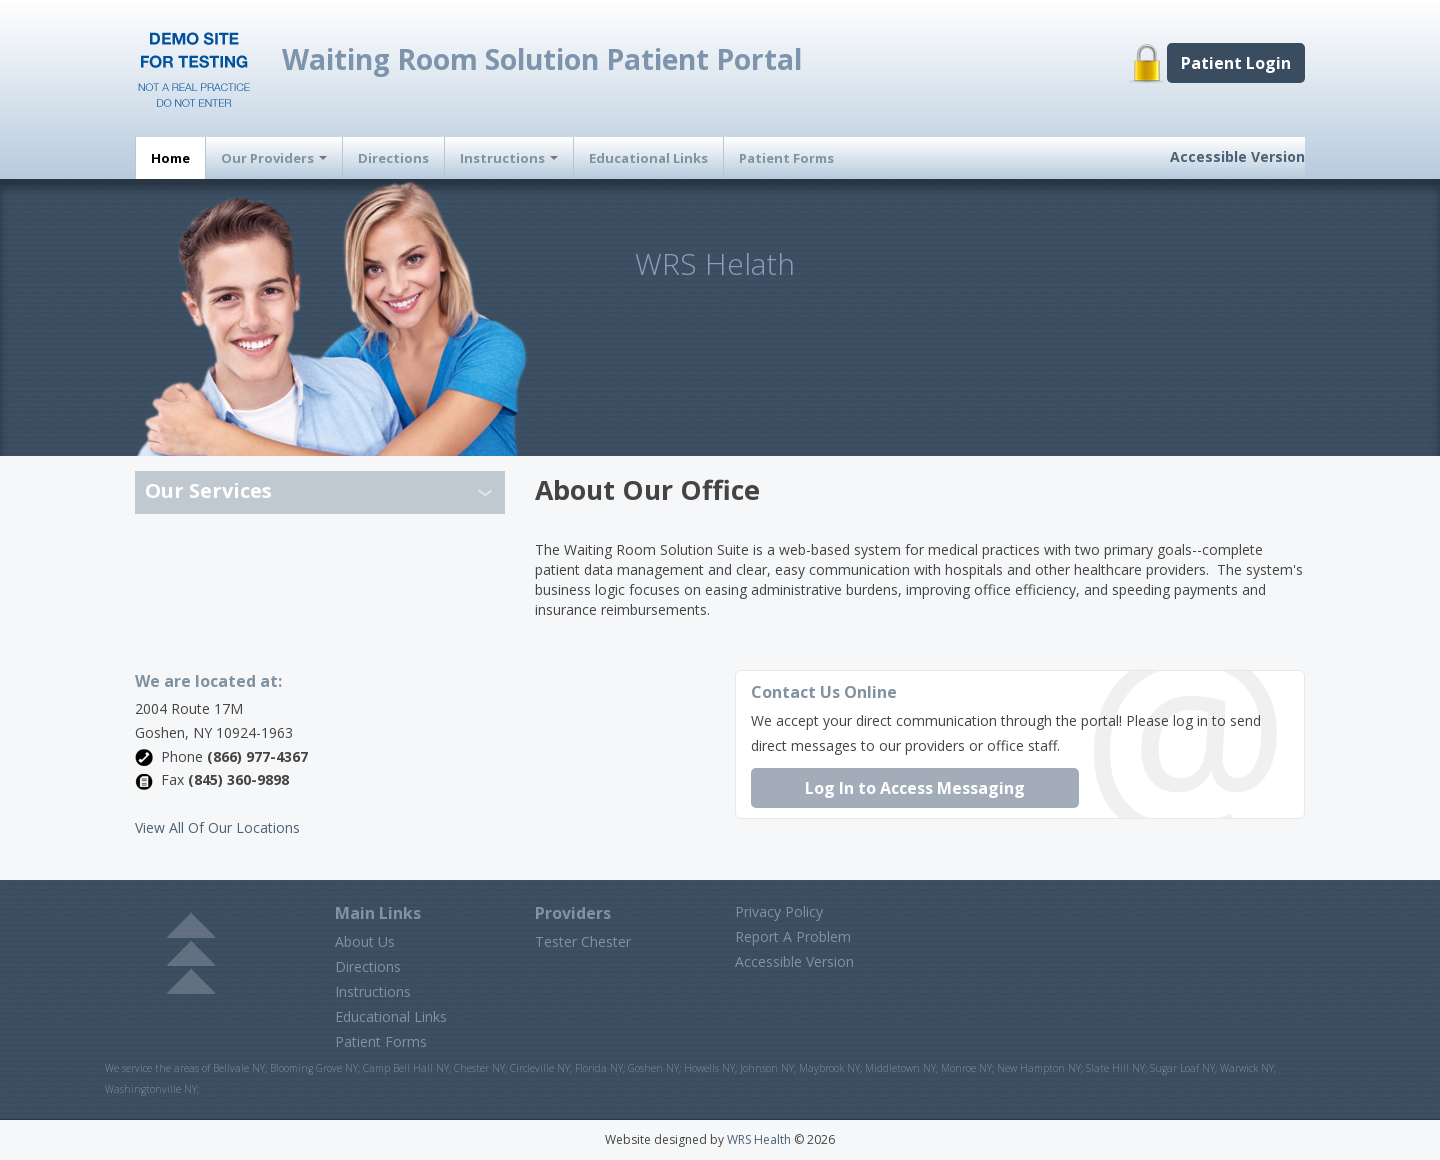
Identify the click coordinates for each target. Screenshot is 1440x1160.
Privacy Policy (779, 911)
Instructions (509, 158)
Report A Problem (793, 936)
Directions (393, 158)
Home (170, 158)
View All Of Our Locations (217, 827)
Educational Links (648, 158)
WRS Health (759, 1139)
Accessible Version (1237, 156)
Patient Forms (786, 158)
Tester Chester (583, 941)
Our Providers (274, 158)
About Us (365, 941)
